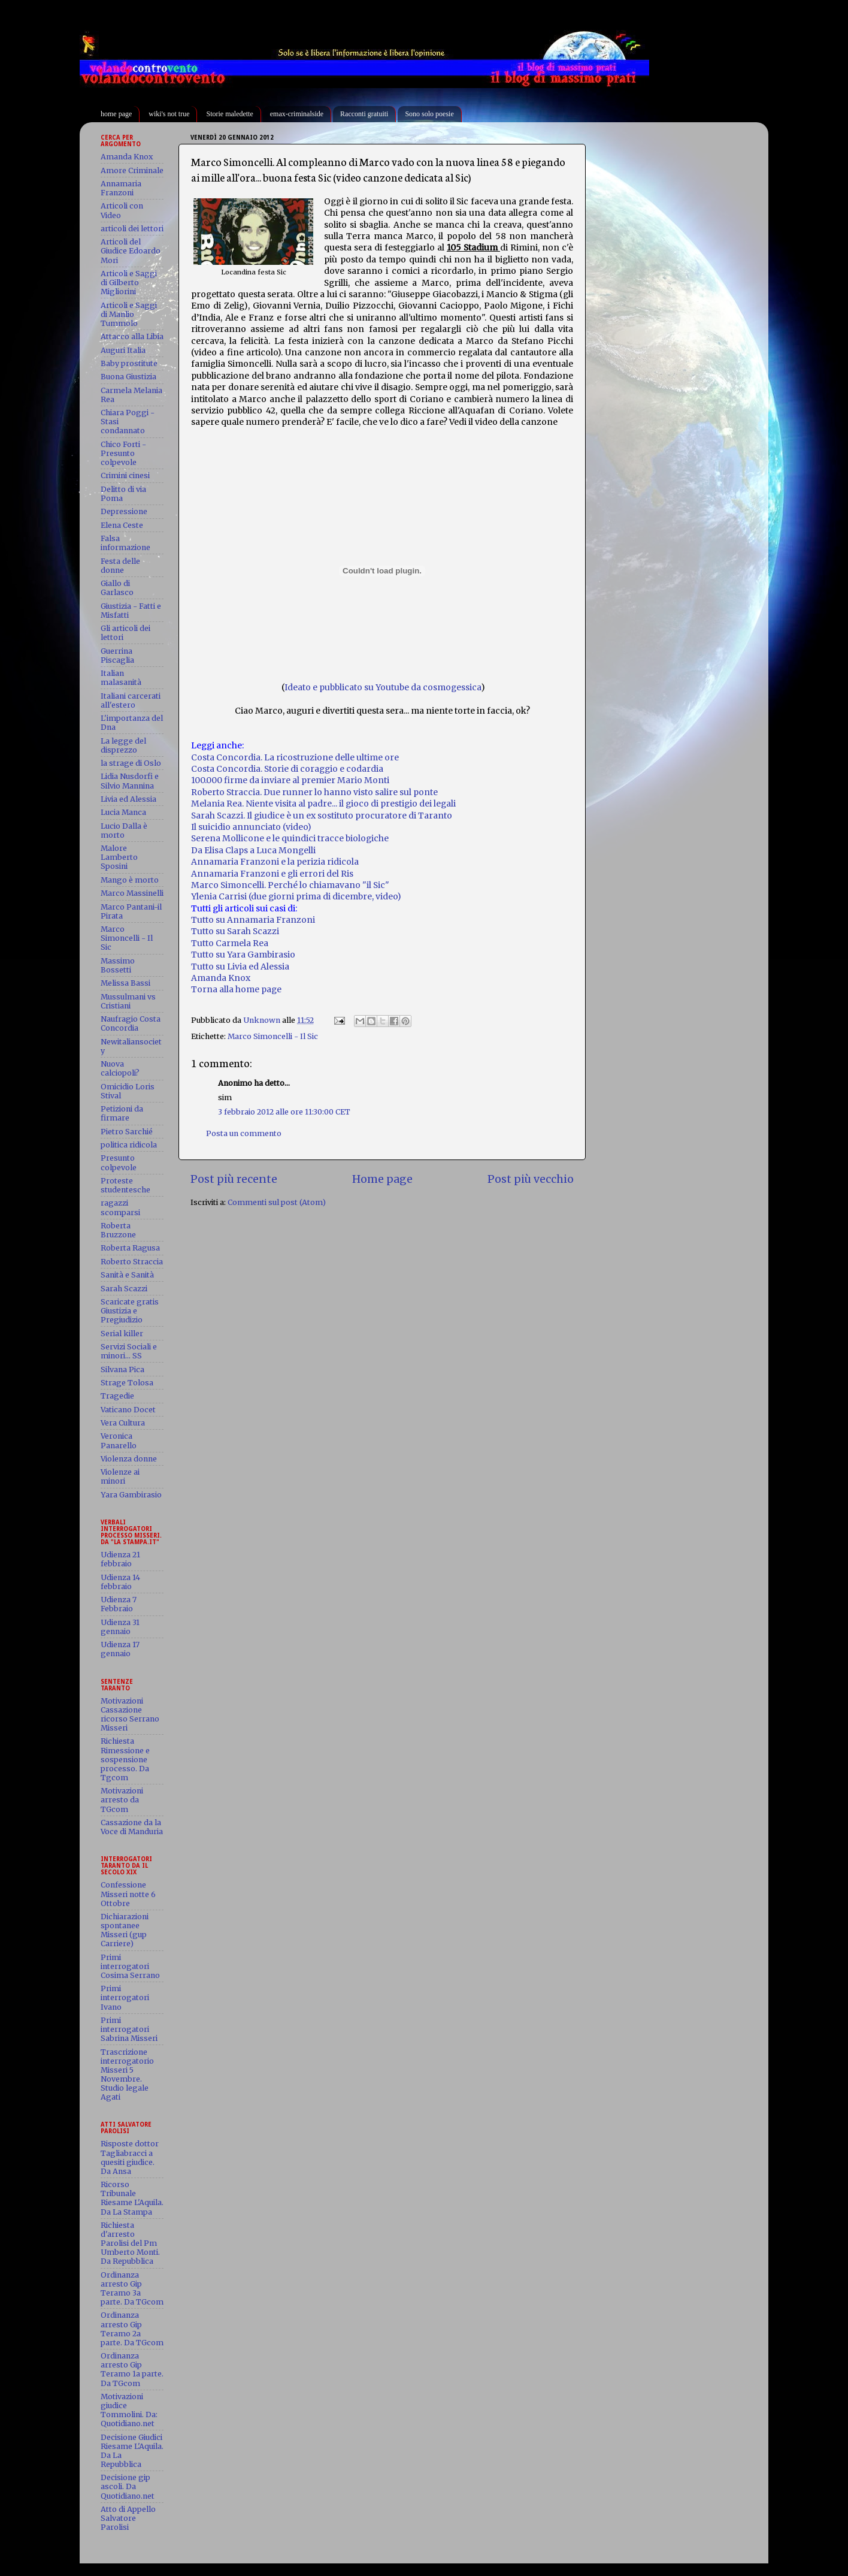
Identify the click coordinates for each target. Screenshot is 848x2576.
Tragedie (117, 1395)
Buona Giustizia (128, 376)
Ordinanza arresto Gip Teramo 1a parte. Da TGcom (132, 2369)
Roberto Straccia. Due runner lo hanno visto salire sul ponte (314, 792)
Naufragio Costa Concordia (130, 1023)
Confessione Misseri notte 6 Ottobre (128, 1893)
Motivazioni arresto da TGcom (122, 1799)
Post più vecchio (530, 1179)
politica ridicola (129, 1144)
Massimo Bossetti (118, 965)
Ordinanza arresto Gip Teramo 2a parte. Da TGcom (132, 2329)
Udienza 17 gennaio (120, 1649)
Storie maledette (229, 114)
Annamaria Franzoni (121, 188)
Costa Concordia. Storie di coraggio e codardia (287, 768)
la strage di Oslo (131, 763)
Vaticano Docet (128, 1409)
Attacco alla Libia (132, 336)
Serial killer (122, 1333)
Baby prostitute (129, 363)
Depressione (124, 511)
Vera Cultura (123, 1422)
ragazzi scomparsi (120, 1207)
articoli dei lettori (132, 228)
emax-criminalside (296, 114)
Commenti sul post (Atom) (277, 1202)
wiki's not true (169, 114)
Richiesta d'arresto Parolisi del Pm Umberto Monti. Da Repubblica (130, 2243)
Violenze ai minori (120, 1476)
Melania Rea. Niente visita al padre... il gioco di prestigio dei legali (323, 803)
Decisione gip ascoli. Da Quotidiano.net (128, 2486)
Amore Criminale (132, 170)
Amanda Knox (220, 978)
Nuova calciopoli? (120, 1068)
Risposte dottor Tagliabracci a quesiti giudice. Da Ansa (130, 2157)
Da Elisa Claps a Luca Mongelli (253, 850)
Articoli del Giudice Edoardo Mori (130, 250)
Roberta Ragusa (130, 1247)
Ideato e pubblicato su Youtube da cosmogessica (382, 687)
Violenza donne (129, 1458)
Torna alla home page (236, 989)
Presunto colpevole (119, 1162)
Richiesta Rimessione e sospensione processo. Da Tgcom (125, 1759)
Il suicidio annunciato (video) (251, 827)
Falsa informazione (125, 543)
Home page (382, 1179)
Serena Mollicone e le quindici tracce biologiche (290, 838)
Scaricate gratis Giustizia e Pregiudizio (130, 1310)
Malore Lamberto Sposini (119, 857)
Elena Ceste (122, 525)
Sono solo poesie (429, 114)
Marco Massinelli (132, 893)
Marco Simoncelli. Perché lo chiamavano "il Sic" (290, 885)
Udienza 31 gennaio (120, 1627)
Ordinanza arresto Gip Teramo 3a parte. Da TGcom (132, 2288)
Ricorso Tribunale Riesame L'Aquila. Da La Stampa (132, 2198)
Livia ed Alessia (128, 799)
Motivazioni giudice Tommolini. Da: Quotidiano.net (129, 2410)
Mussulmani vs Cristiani (128, 1001)
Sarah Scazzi (124, 1288)
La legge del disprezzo (123, 745)
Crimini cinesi (125, 475)
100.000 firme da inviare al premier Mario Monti (290, 780)
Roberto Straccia (132, 1261)
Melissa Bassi (125, 983)
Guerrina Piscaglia (117, 656)
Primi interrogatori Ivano (125, 1997)
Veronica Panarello (119, 1440)
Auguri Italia (123, 350)
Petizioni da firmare (122, 1113)
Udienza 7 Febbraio (119, 1604)
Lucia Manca (123, 812)
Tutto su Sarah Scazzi (235, 931)
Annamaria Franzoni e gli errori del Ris (272, 873)
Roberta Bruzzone (118, 1230)
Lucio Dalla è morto (124, 830)
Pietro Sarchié (127, 1131)
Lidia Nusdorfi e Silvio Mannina (130, 781)
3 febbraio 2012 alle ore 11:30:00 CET (284, 1111)
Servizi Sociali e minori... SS (129, 1351)
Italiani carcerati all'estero (130, 700)
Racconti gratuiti (364, 114)
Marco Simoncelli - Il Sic (273, 1036)
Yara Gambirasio (131, 1494)
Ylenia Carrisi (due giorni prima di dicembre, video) (296, 896)
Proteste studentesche (125, 1185)
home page (116, 114)
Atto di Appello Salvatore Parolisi (128, 2518)
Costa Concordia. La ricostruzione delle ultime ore (295, 757)
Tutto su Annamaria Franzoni (253, 919)
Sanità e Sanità (127, 1274)
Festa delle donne (120, 566)
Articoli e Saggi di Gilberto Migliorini (129, 282)
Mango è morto (130, 879)
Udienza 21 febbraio (120, 1559)
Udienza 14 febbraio (120, 1582)
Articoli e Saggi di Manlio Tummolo (129, 314)
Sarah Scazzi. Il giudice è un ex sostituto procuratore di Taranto (321, 815)
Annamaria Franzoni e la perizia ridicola (275, 861)
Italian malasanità (121, 678)
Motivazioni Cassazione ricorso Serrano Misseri (130, 1714)
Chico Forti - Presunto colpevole (123, 453)
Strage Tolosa (127, 1382)
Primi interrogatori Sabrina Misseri (129, 2029)
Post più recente (233, 1179)
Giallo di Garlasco (117, 588)
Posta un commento (243, 1133)
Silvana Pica (122, 1369)
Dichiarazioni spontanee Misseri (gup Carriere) (125, 1930)
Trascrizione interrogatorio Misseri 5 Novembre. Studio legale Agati (127, 2074)
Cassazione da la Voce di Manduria (132, 1827)
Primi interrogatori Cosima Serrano (130, 1966)
